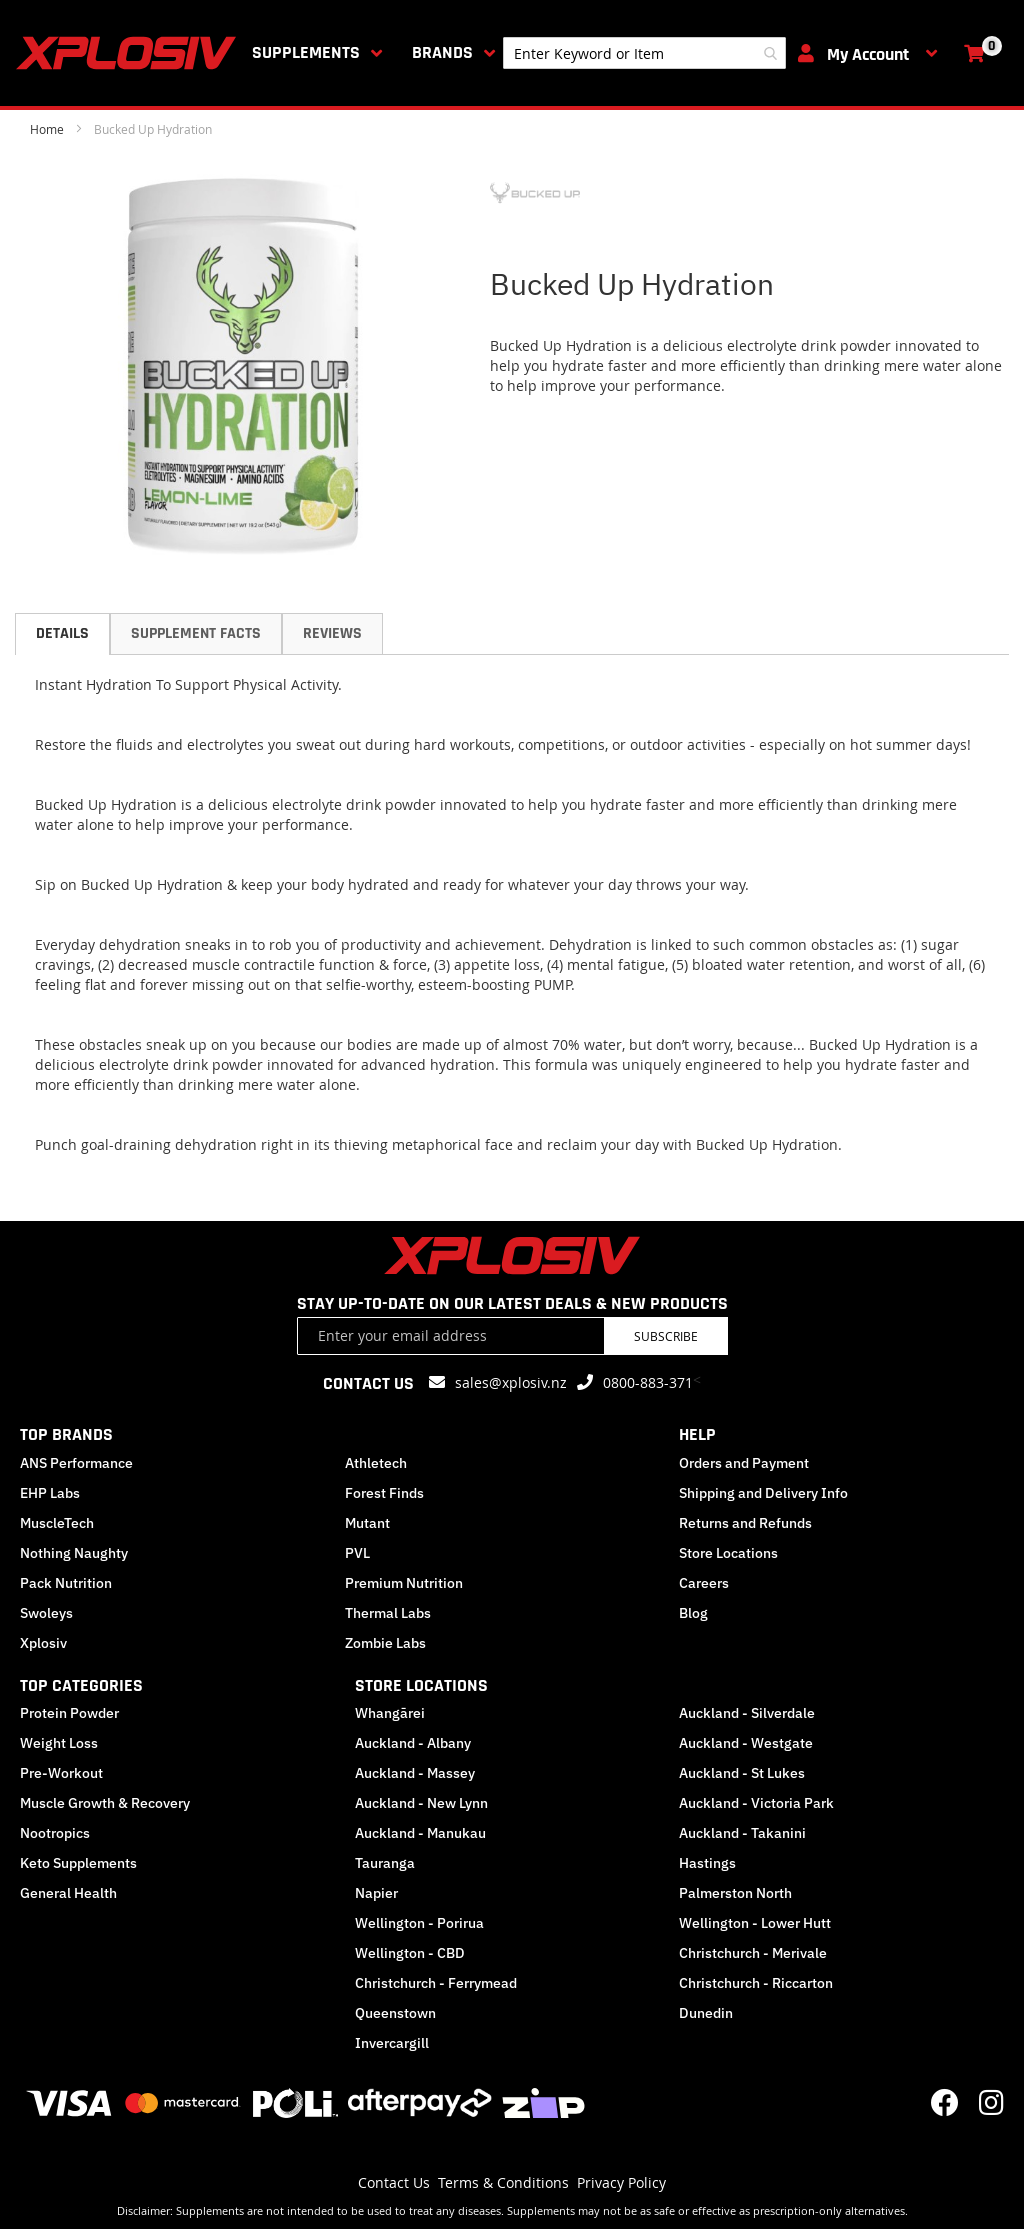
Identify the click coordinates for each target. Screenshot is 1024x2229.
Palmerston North (735, 1893)
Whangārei (390, 1713)
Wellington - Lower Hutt (755, 1923)
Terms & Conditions (503, 2182)
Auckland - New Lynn (421, 1803)
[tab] (62, 634)
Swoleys (46, 1613)
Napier (376, 1893)
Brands (442, 52)
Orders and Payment (744, 1463)
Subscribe (666, 1336)
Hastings (707, 1863)
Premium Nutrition (404, 1583)
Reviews (332, 633)
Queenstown (395, 2013)
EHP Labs (50, 1493)
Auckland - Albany (413, 1743)
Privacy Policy (621, 2182)
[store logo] (130, 53)
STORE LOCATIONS (421, 1685)
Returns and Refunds (745, 1523)
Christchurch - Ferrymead (436, 1983)
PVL (357, 1553)
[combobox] (644, 53)
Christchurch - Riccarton (756, 1983)
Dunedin (706, 2013)
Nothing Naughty (74, 1553)
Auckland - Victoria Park (756, 1803)
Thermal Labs (388, 1613)
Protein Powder (69, 1713)
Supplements (306, 52)
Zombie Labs (385, 1643)
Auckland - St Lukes (742, 1773)
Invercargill (392, 2043)
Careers (704, 1583)
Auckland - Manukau (420, 1833)
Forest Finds (384, 1493)
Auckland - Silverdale (747, 1713)
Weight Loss (59, 1743)
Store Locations (728, 1553)
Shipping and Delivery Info (763, 1493)
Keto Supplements (78, 1863)
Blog (693, 1613)
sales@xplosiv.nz (511, 1382)
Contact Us (394, 2182)
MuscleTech (57, 1523)
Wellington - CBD (410, 1953)
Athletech (376, 1463)
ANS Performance (76, 1463)
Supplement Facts (196, 633)
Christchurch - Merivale (753, 1953)
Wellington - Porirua (419, 1923)
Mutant (367, 1523)
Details (62, 633)
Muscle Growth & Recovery (105, 1803)
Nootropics (55, 1833)
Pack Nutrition (66, 1583)
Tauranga (385, 1863)
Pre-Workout (61, 1773)
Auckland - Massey (415, 1773)
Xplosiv (43, 1643)
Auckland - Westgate (746, 1743)
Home (47, 129)
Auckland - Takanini (742, 1833)
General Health (68, 1893)
